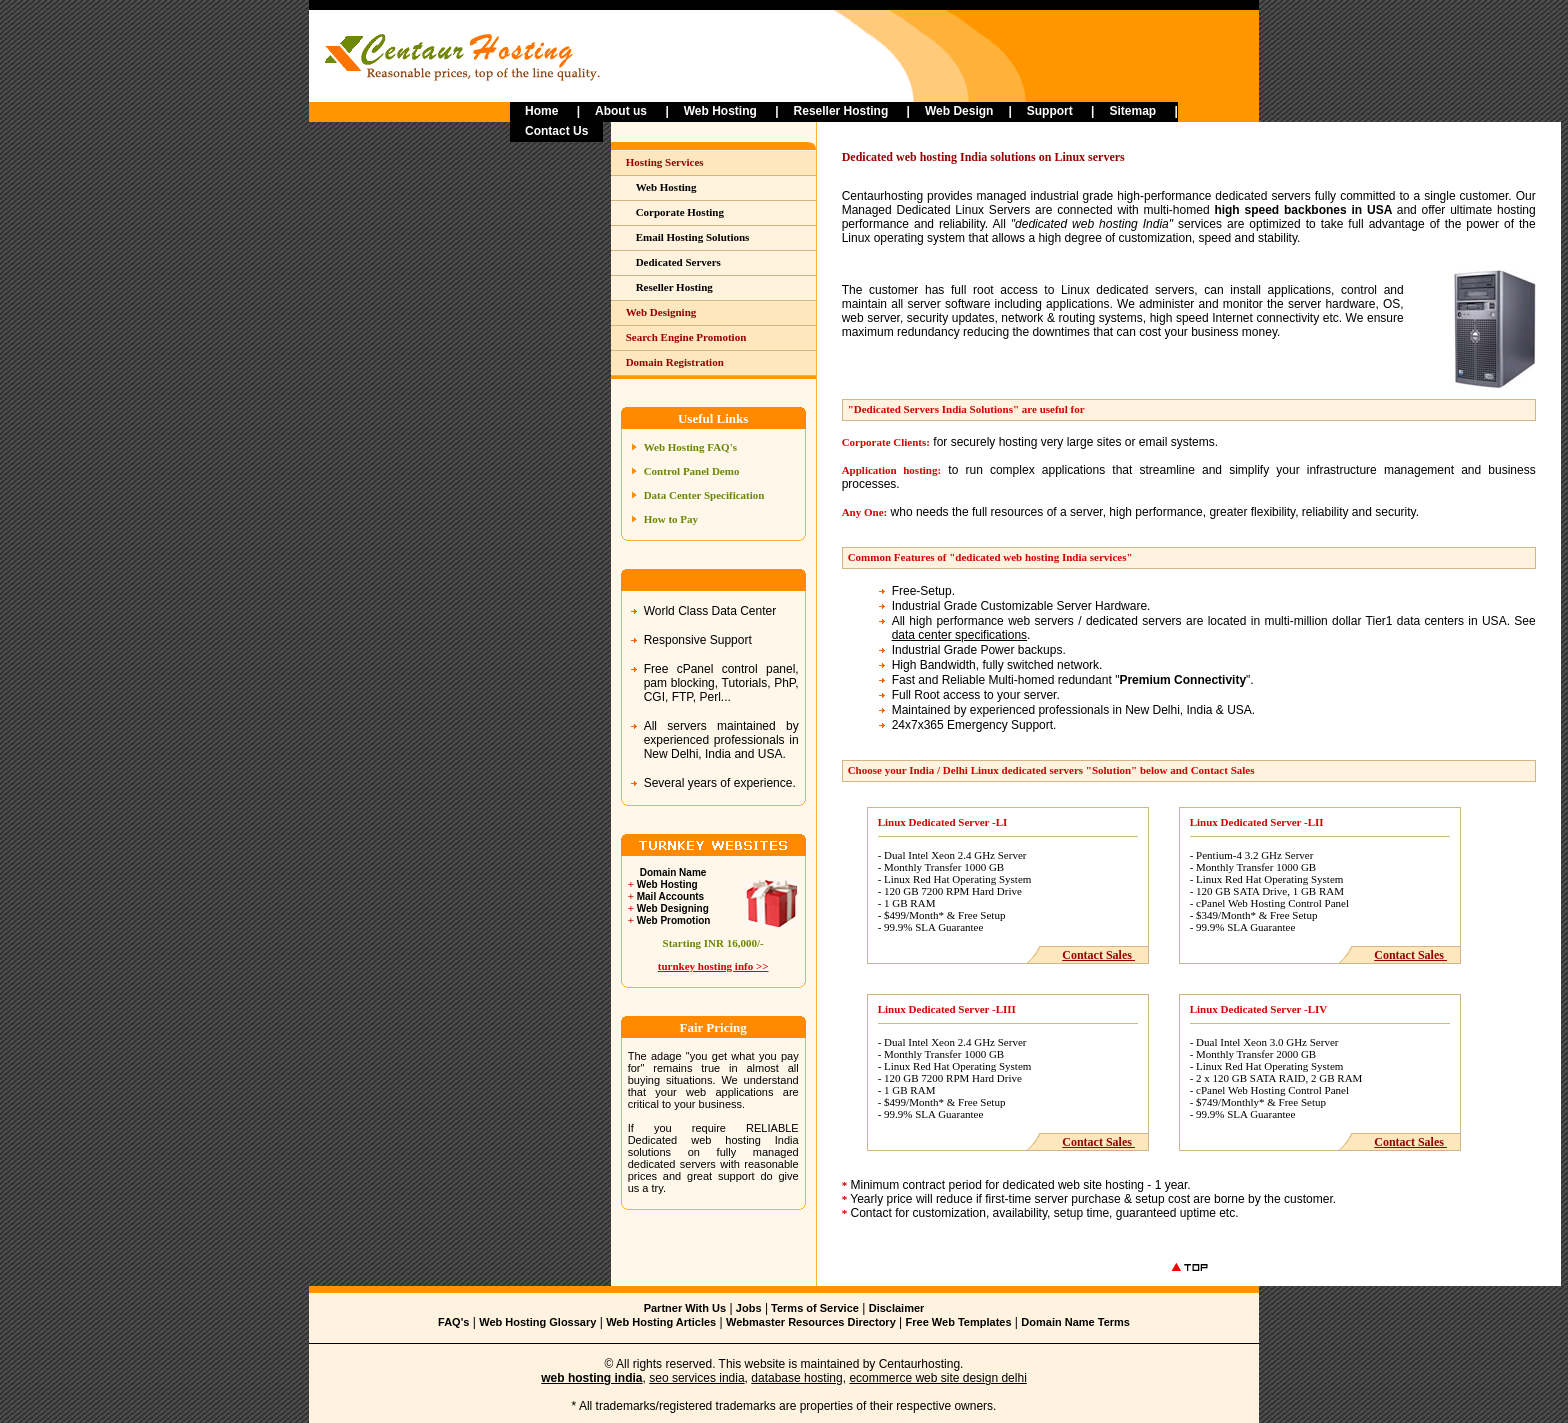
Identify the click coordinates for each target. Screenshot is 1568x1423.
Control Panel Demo (692, 471)
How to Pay (671, 519)
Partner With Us (685, 1308)
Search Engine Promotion (686, 337)
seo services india (696, 1378)
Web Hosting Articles (661, 1322)
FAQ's (453, 1322)
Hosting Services (665, 162)
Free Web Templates (959, 1322)
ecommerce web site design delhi (937, 1378)
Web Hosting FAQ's (690, 447)
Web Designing (661, 312)
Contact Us (556, 131)
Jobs (749, 1308)
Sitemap (1132, 111)
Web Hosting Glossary (537, 1322)
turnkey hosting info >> (713, 966)
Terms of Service (813, 1308)
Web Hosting (720, 111)
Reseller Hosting (841, 111)
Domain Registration (675, 362)
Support (1050, 111)
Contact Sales (1098, 955)
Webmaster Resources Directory (811, 1322)
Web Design (959, 111)
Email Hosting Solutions (693, 237)
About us (622, 111)
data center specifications (959, 635)
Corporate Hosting (680, 212)
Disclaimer (897, 1308)
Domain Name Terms (1075, 1322)
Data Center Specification (704, 495)
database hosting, (798, 1378)
